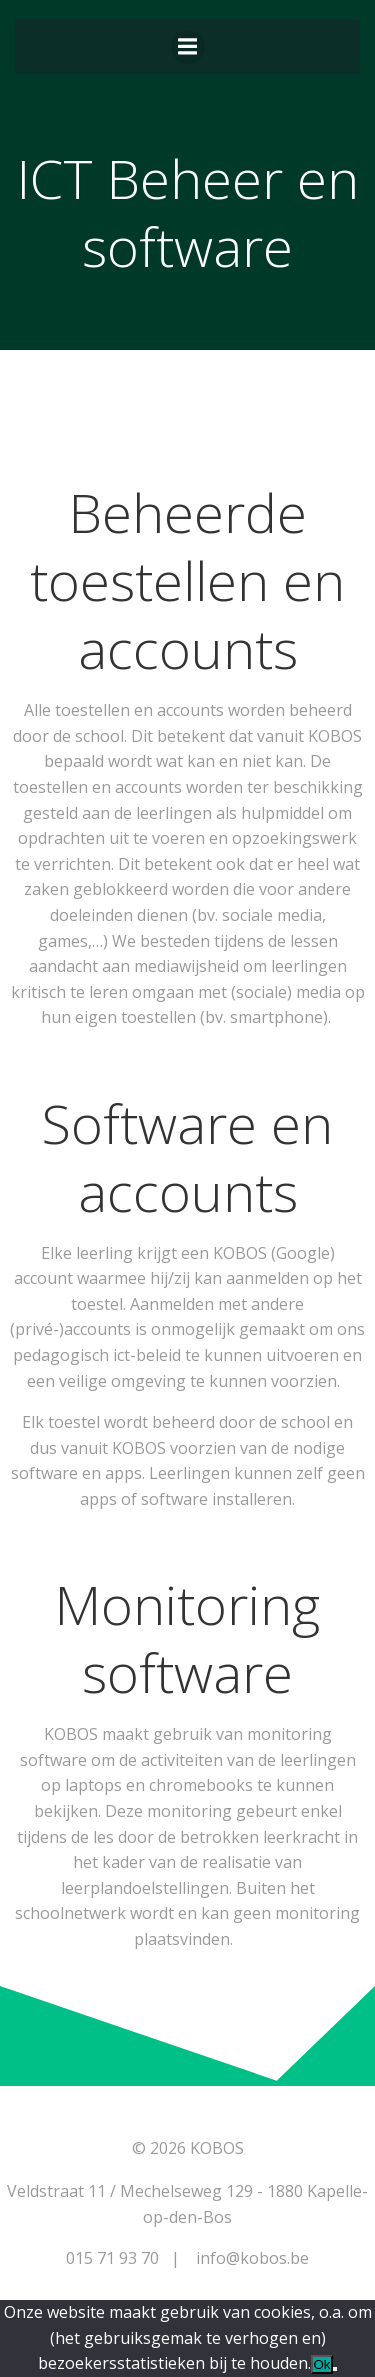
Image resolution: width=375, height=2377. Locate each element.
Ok (321, 2364)
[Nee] (335, 2369)
